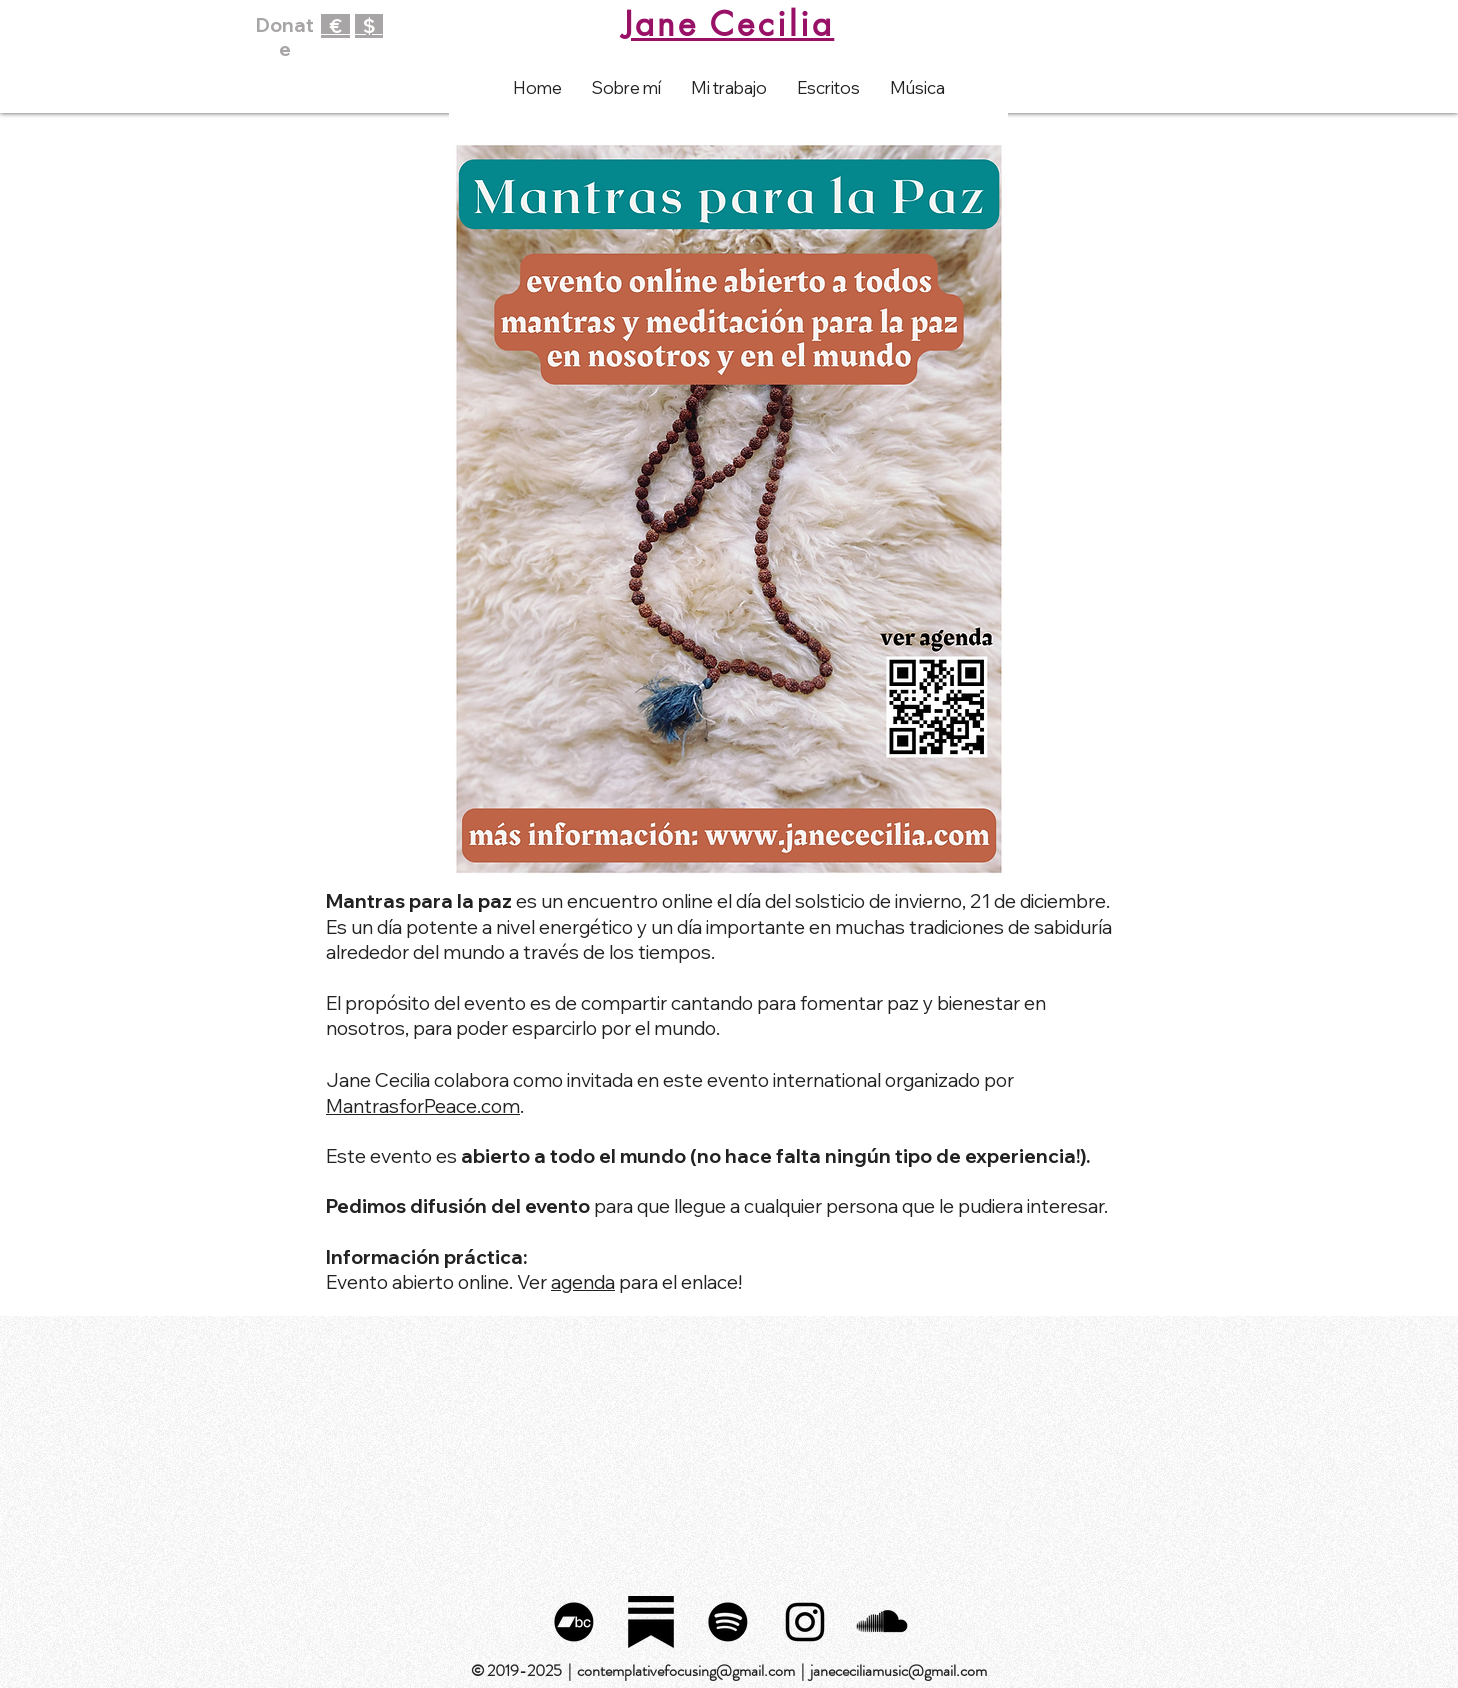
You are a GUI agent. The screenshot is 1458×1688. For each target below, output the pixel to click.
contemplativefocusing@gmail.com (686, 1670)
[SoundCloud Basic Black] (882, 1622)
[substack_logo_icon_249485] (651, 1622)
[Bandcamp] (574, 1622)
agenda (583, 1282)
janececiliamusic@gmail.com (898, 1670)
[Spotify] (728, 1622)
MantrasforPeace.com (423, 1106)
